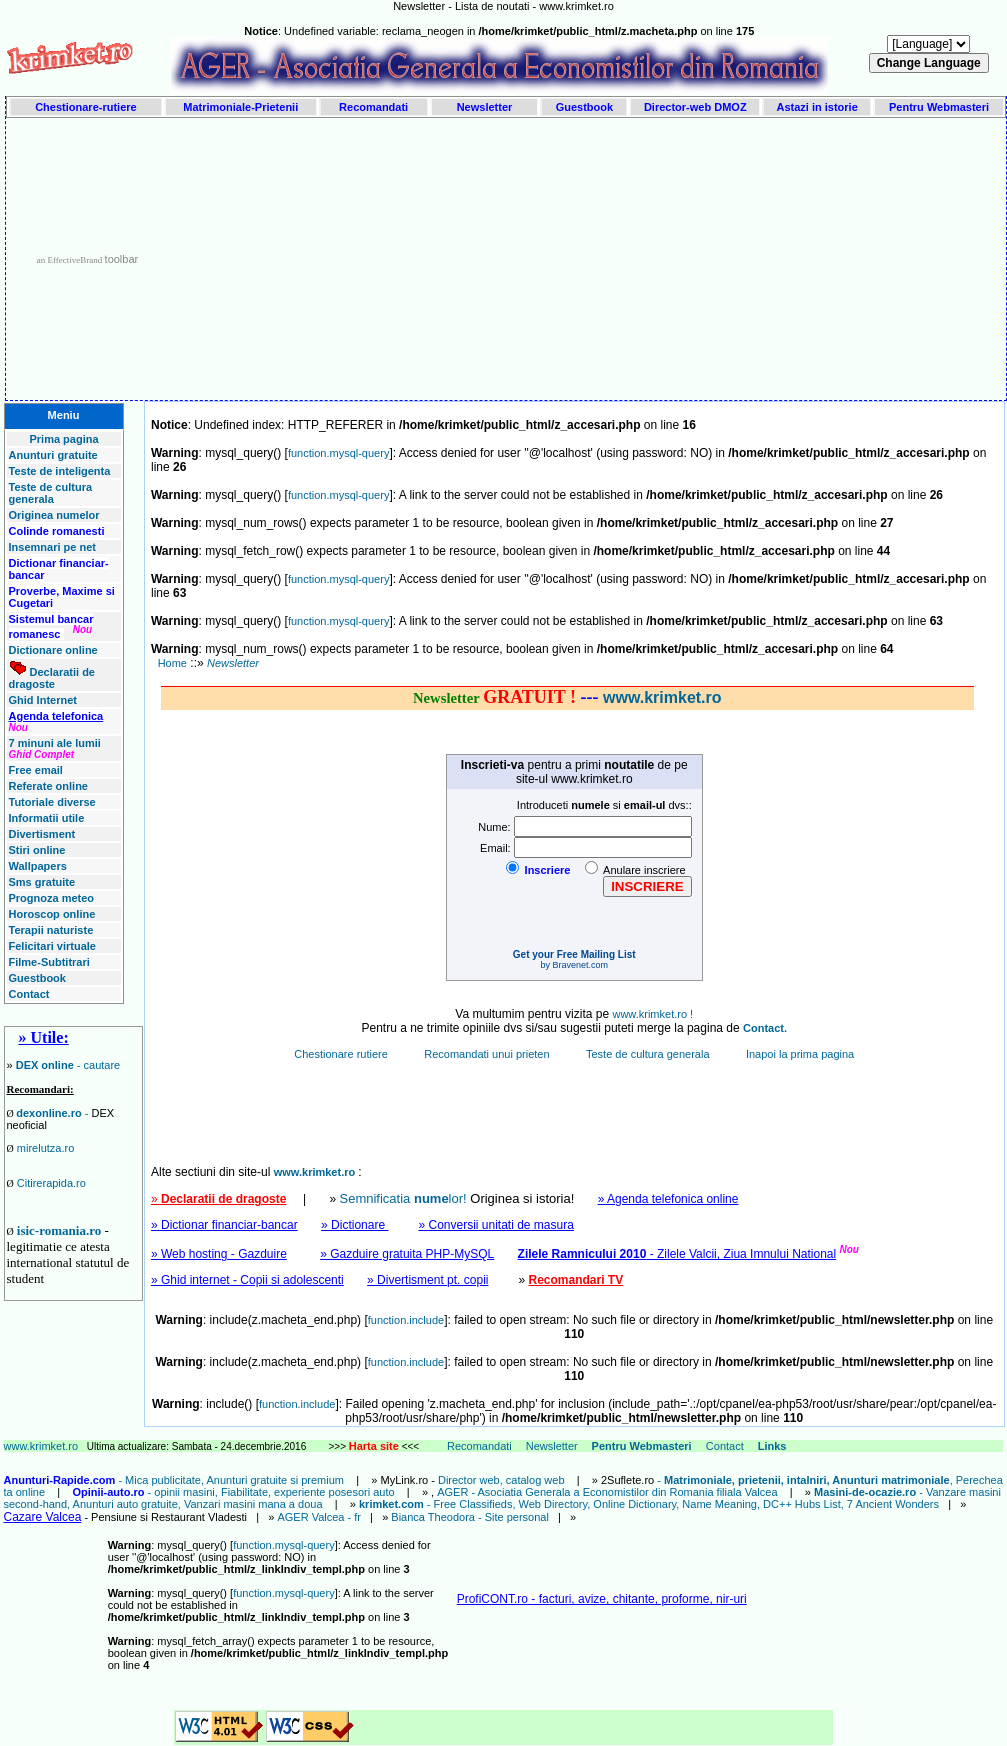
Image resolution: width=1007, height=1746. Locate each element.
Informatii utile (47, 818)
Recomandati (373, 107)
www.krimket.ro (43, 1446)
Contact (29, 994)
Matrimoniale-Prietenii (240, 107)
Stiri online (37, 850)
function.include (406, 1320)
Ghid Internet (43, 700)
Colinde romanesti (57, 531)
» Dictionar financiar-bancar (224, 1225)
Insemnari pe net (52, 547)
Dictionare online (53, 650)
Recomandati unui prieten (488, 1054)
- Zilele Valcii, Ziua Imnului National (677, 1254)
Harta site (374, 1446)
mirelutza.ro (45, 1148)
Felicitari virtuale (52, 946)
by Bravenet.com (574, 965)
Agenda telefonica (56, 716)
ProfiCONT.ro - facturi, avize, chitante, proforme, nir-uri (602, 1599)
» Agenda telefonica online (668, 1199)
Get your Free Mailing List (574, 954)
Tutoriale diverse (52, 802)
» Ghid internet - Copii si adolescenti (247, 1280)
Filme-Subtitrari (49, 962)
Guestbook (584, 107)
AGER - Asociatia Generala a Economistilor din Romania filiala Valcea (608, 1492)
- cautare (68, 1065)
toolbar (122, 259)
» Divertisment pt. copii (427, 1280)
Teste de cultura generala (51, 493)
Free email (36, 770)
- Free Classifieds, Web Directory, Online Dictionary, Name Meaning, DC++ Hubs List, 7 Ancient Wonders (649, 1504)
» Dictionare (354, 1225)
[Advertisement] (582, 259)
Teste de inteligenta (60, 471)
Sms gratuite (42, 882)
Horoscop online (52, 914)
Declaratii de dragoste (52, 678)
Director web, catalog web (501, 1480)
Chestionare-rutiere (85, 107)
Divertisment (42, 834)
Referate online (48, 786)
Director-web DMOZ (695, 107)
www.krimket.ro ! (652, 1014)
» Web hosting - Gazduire (219, 1254)
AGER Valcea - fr (319, 1517)
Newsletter (485, 107)
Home (172, 663)
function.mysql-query (339, 453)
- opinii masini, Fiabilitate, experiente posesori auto (233, 1492)
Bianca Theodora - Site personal (470, 1517)
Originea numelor (54, 515)
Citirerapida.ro (51, 1183)
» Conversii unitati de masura (495, 1225)
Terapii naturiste (51, 930)
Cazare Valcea (43, 1517)
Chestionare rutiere (342, 1054)
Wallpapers (38, 866)
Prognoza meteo (52, 898)
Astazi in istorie (816, 107)
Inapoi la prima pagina (800, 1054)
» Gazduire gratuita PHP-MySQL (407, 1254)
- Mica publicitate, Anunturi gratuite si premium (174, 1480)
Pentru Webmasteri (939, 107)
